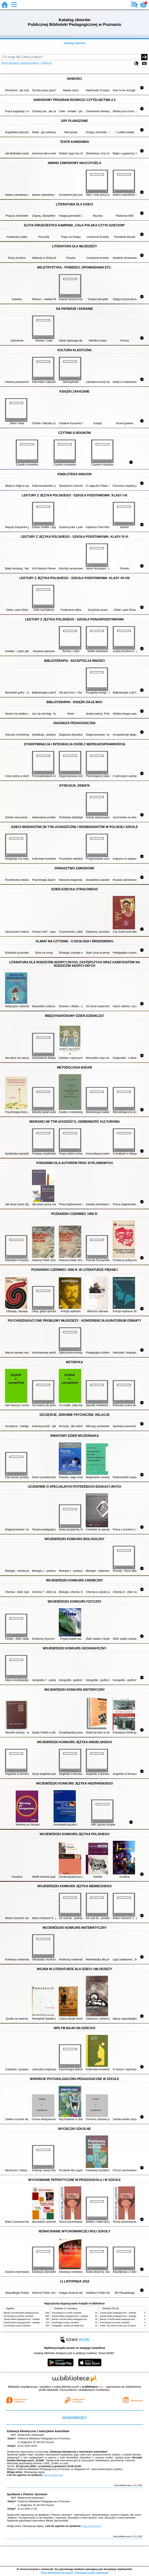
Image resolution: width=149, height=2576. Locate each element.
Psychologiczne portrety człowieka (18, 2316)
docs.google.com (53, 2474)
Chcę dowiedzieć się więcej (57, 2572)
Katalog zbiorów (74, 43)
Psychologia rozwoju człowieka (17, 2326)
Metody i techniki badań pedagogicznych (21, 2313)
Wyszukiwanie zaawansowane (20, 62)
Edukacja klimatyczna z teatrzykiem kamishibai (38, 2431)
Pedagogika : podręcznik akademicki (68, 2326)
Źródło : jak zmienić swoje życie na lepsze (118, 2326)
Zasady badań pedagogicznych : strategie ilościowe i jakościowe (31, 2322)
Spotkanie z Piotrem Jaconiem (27, 2494)
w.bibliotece (91, 2386)
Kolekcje (46, 62)
